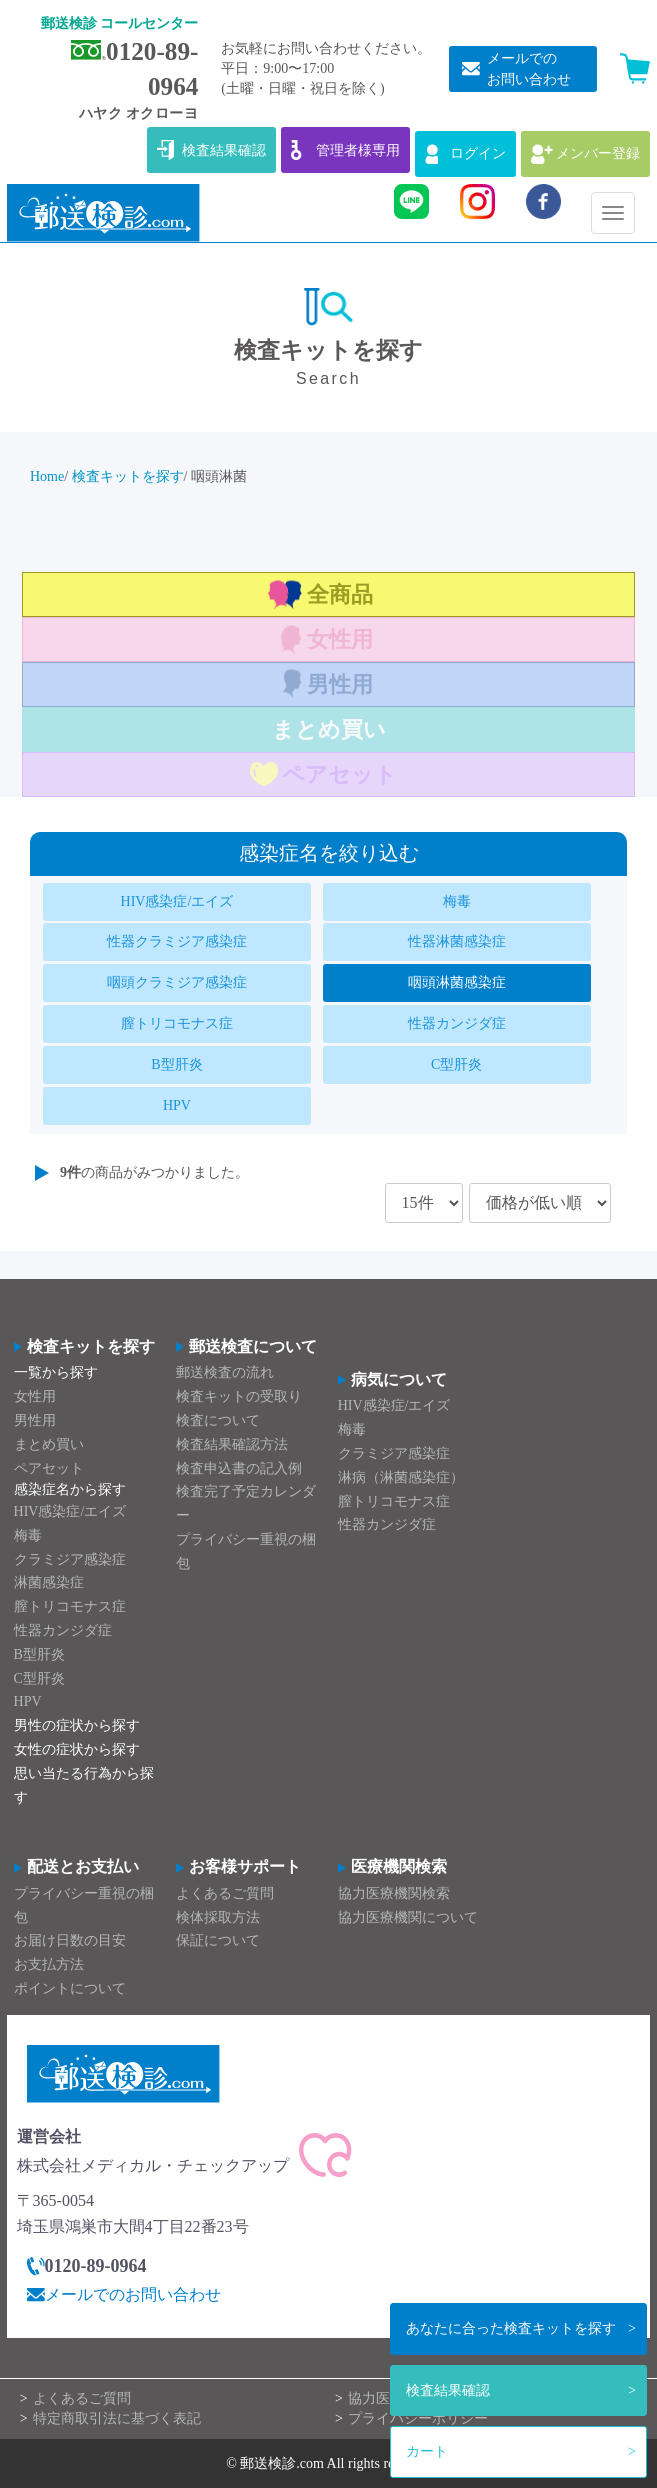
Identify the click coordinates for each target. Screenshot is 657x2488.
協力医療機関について (408, 1916)
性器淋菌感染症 (457, 941)
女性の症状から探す (77, 1749)
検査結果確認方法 (232, 1444)
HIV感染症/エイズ (177, 901)
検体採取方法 (218, 1916)
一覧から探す (56, 1372)
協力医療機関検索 (394, 1893)
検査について (218, 1420)
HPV (177, 1105)
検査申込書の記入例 (239, 1468)
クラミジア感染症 (70, 1559)
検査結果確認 (448, 2390)
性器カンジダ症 (457, 1023)
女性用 (340, 639)
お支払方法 (49, 1964)
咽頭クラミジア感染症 (177, 982)
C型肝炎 (456, 1064)
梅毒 (457, 901)
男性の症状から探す (77, 1725)
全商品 (340, 594)
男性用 (340, 684)
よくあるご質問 (225, 1893)
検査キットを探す (511, 2328)
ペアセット (339, 774)
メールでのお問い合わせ (133, 2294)
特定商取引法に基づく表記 (117, 2418)
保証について (218, 1940)
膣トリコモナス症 (177, 1023)
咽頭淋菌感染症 (457, 982)
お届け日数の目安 (70, 1940)
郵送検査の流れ (225, 1372)
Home (47, 476)
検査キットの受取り (239, 1396)
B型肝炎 (176, 1064)
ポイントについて (70, 1988)
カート (427, 2451)
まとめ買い (329, 729)
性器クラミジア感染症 (177, 941)
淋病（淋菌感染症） (401, 1477)
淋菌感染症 (49, 1582)
